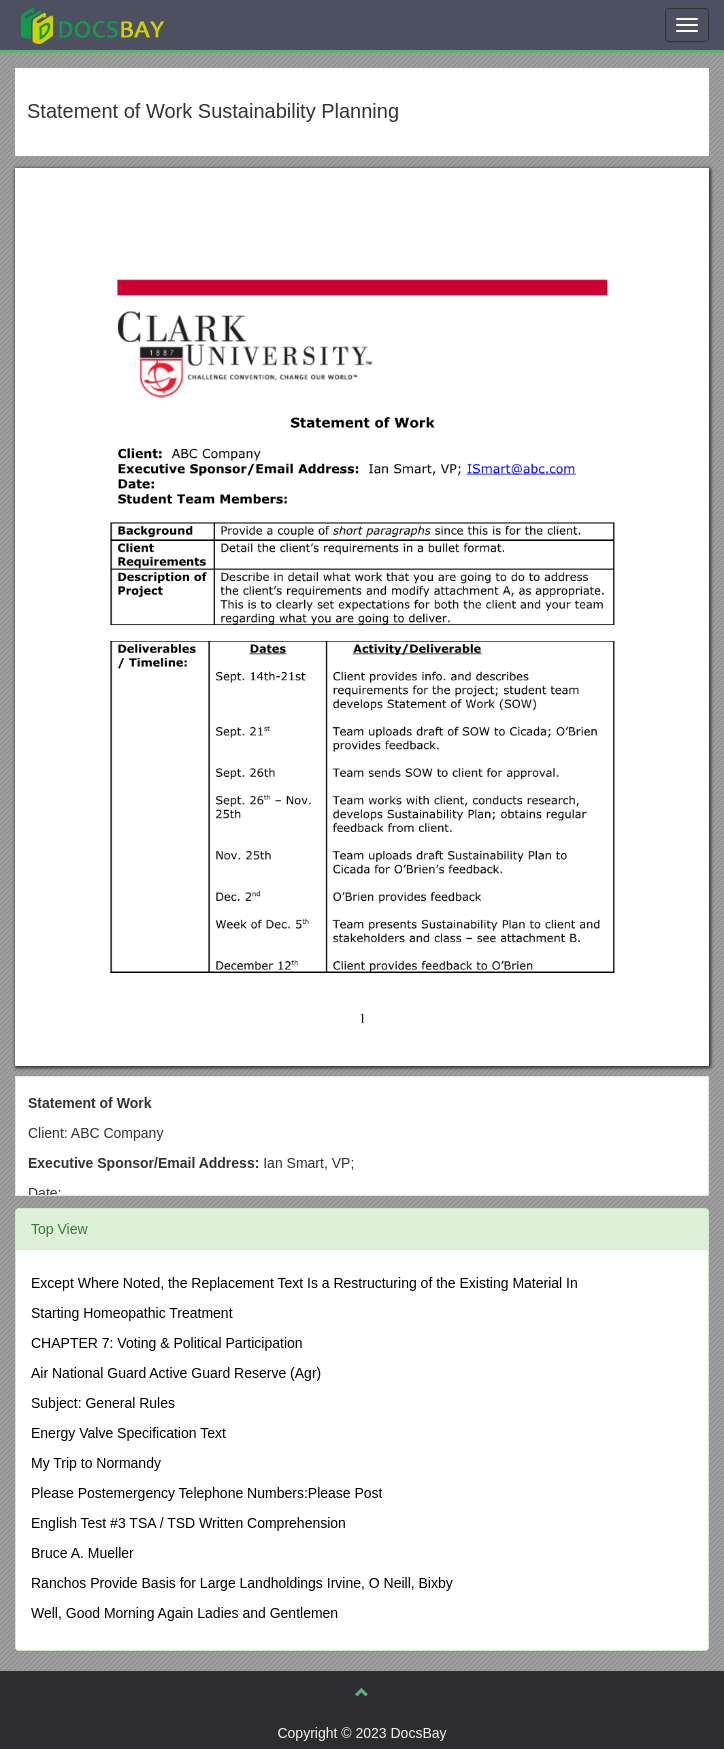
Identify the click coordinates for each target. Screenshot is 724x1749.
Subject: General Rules (103, 1403)
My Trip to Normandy (96, 1463)
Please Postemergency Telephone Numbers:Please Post (207, 1493)
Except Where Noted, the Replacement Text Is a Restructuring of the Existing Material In (304, 1283)
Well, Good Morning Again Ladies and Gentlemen (184, 1613)
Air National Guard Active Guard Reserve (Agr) (176, 1373)
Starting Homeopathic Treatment (132, 1313)
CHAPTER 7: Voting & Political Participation (167, 1343)
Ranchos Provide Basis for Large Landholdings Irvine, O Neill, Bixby (242, 1583)
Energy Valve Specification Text (128, 1433)
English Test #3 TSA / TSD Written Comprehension (188, 1523)
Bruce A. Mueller (82, 1553)
